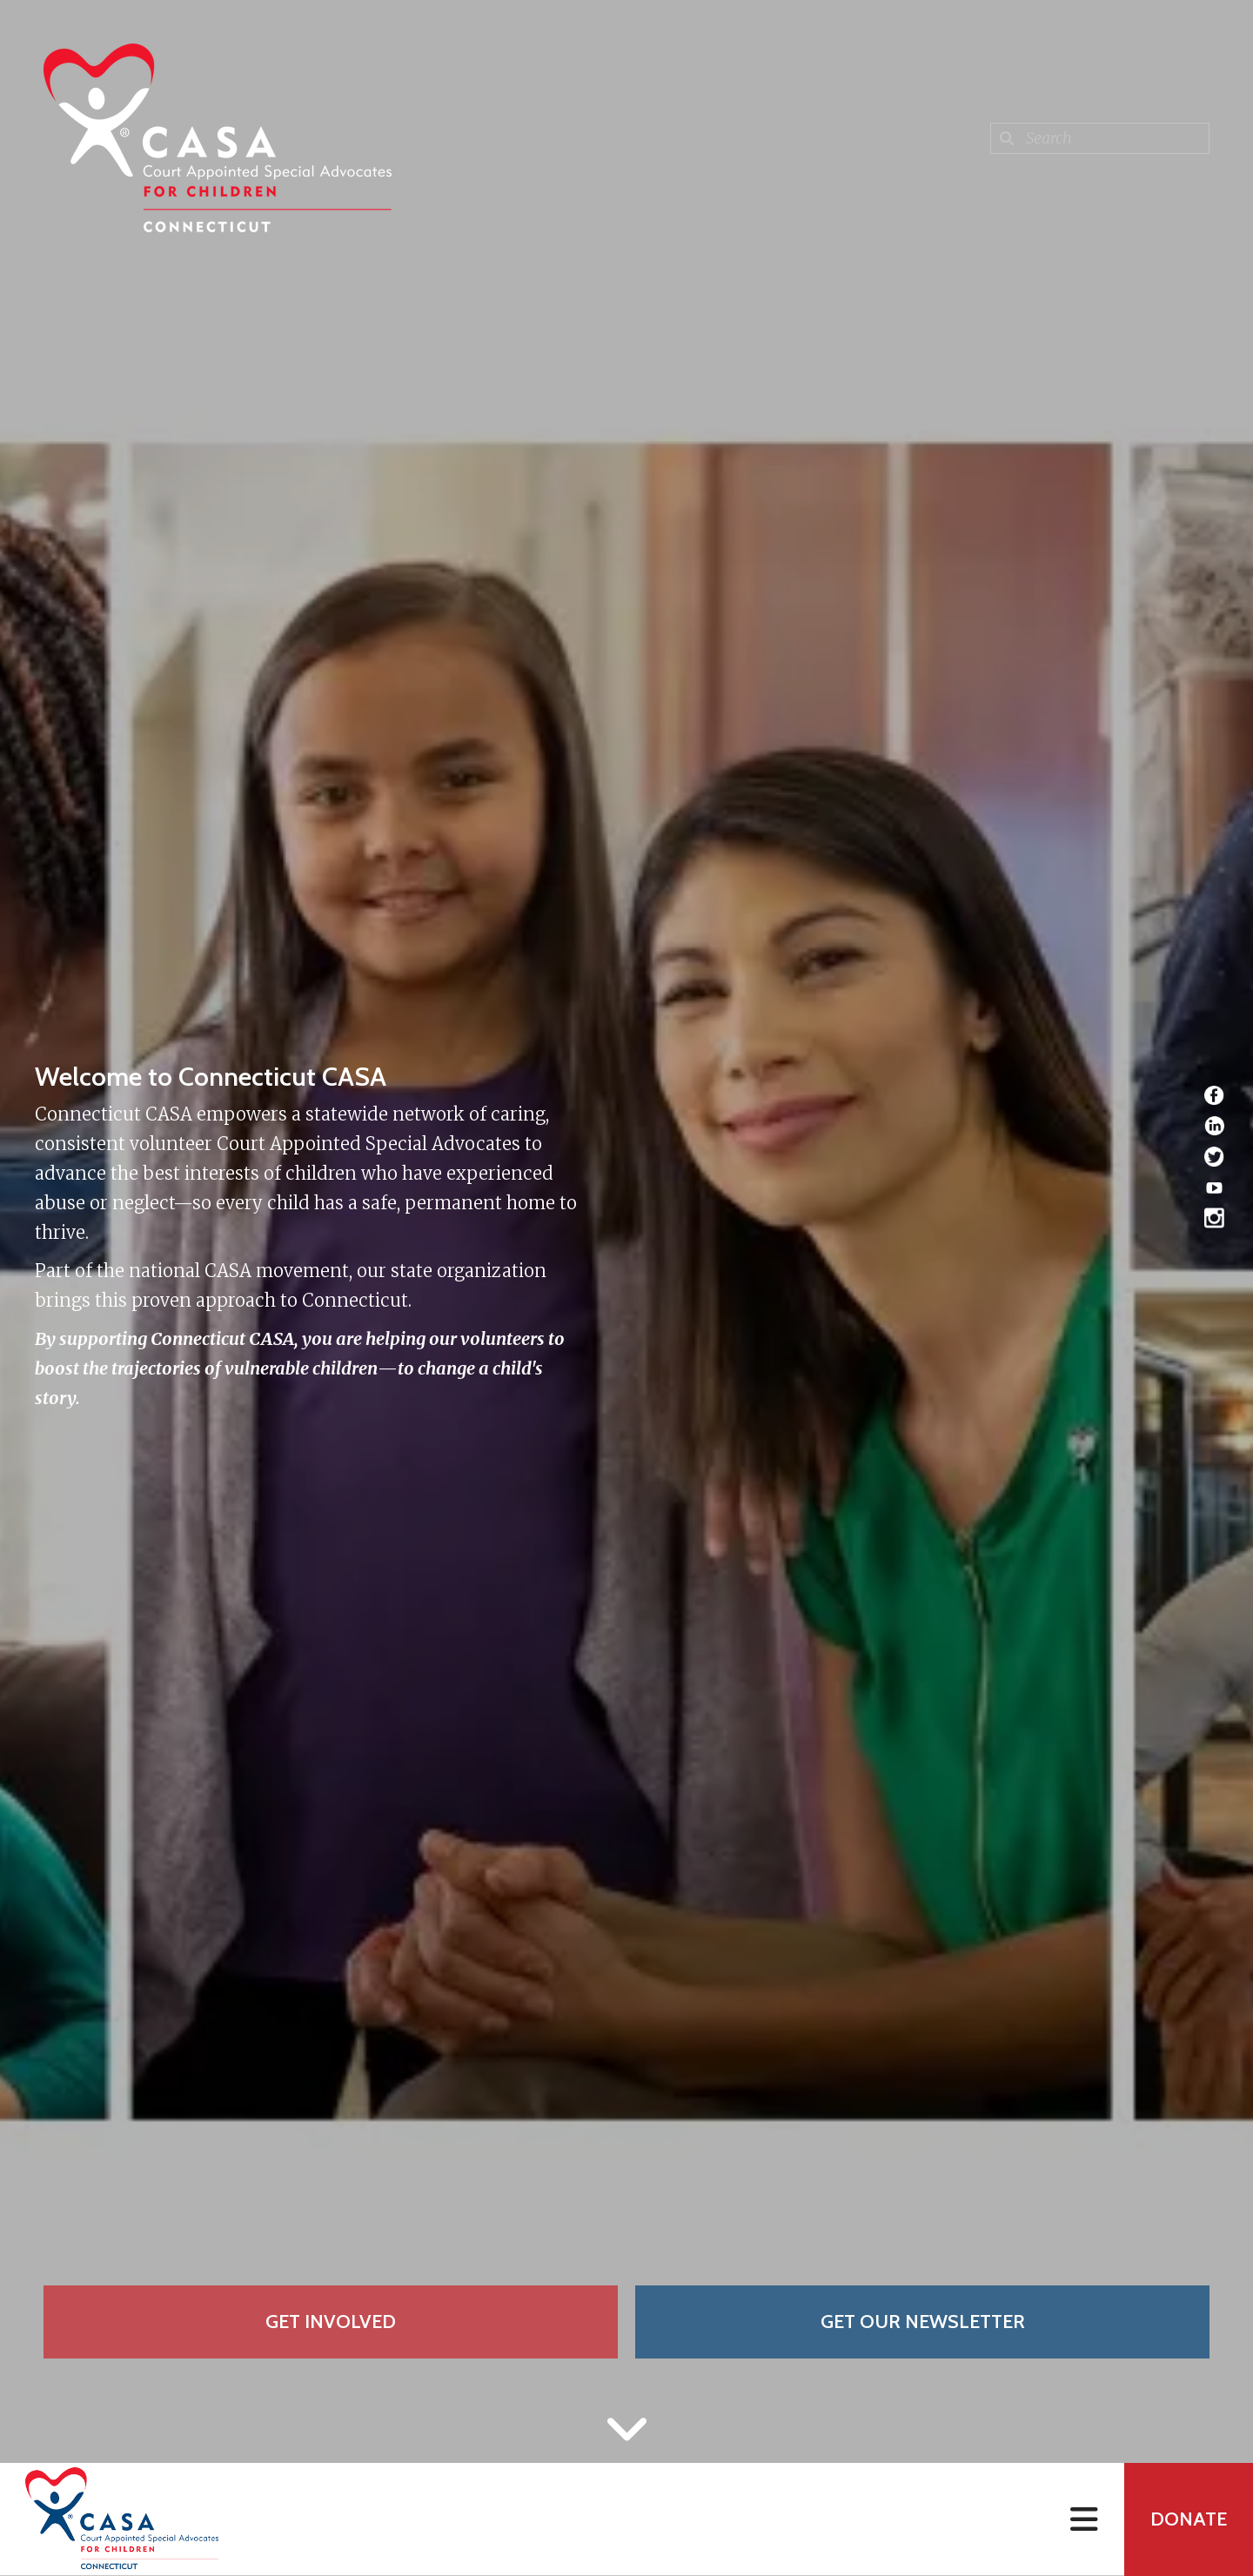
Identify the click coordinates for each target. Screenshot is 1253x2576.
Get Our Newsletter (923, 2321)
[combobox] (1099, 138)
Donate (1188, 2519)
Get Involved (330, 2321)
